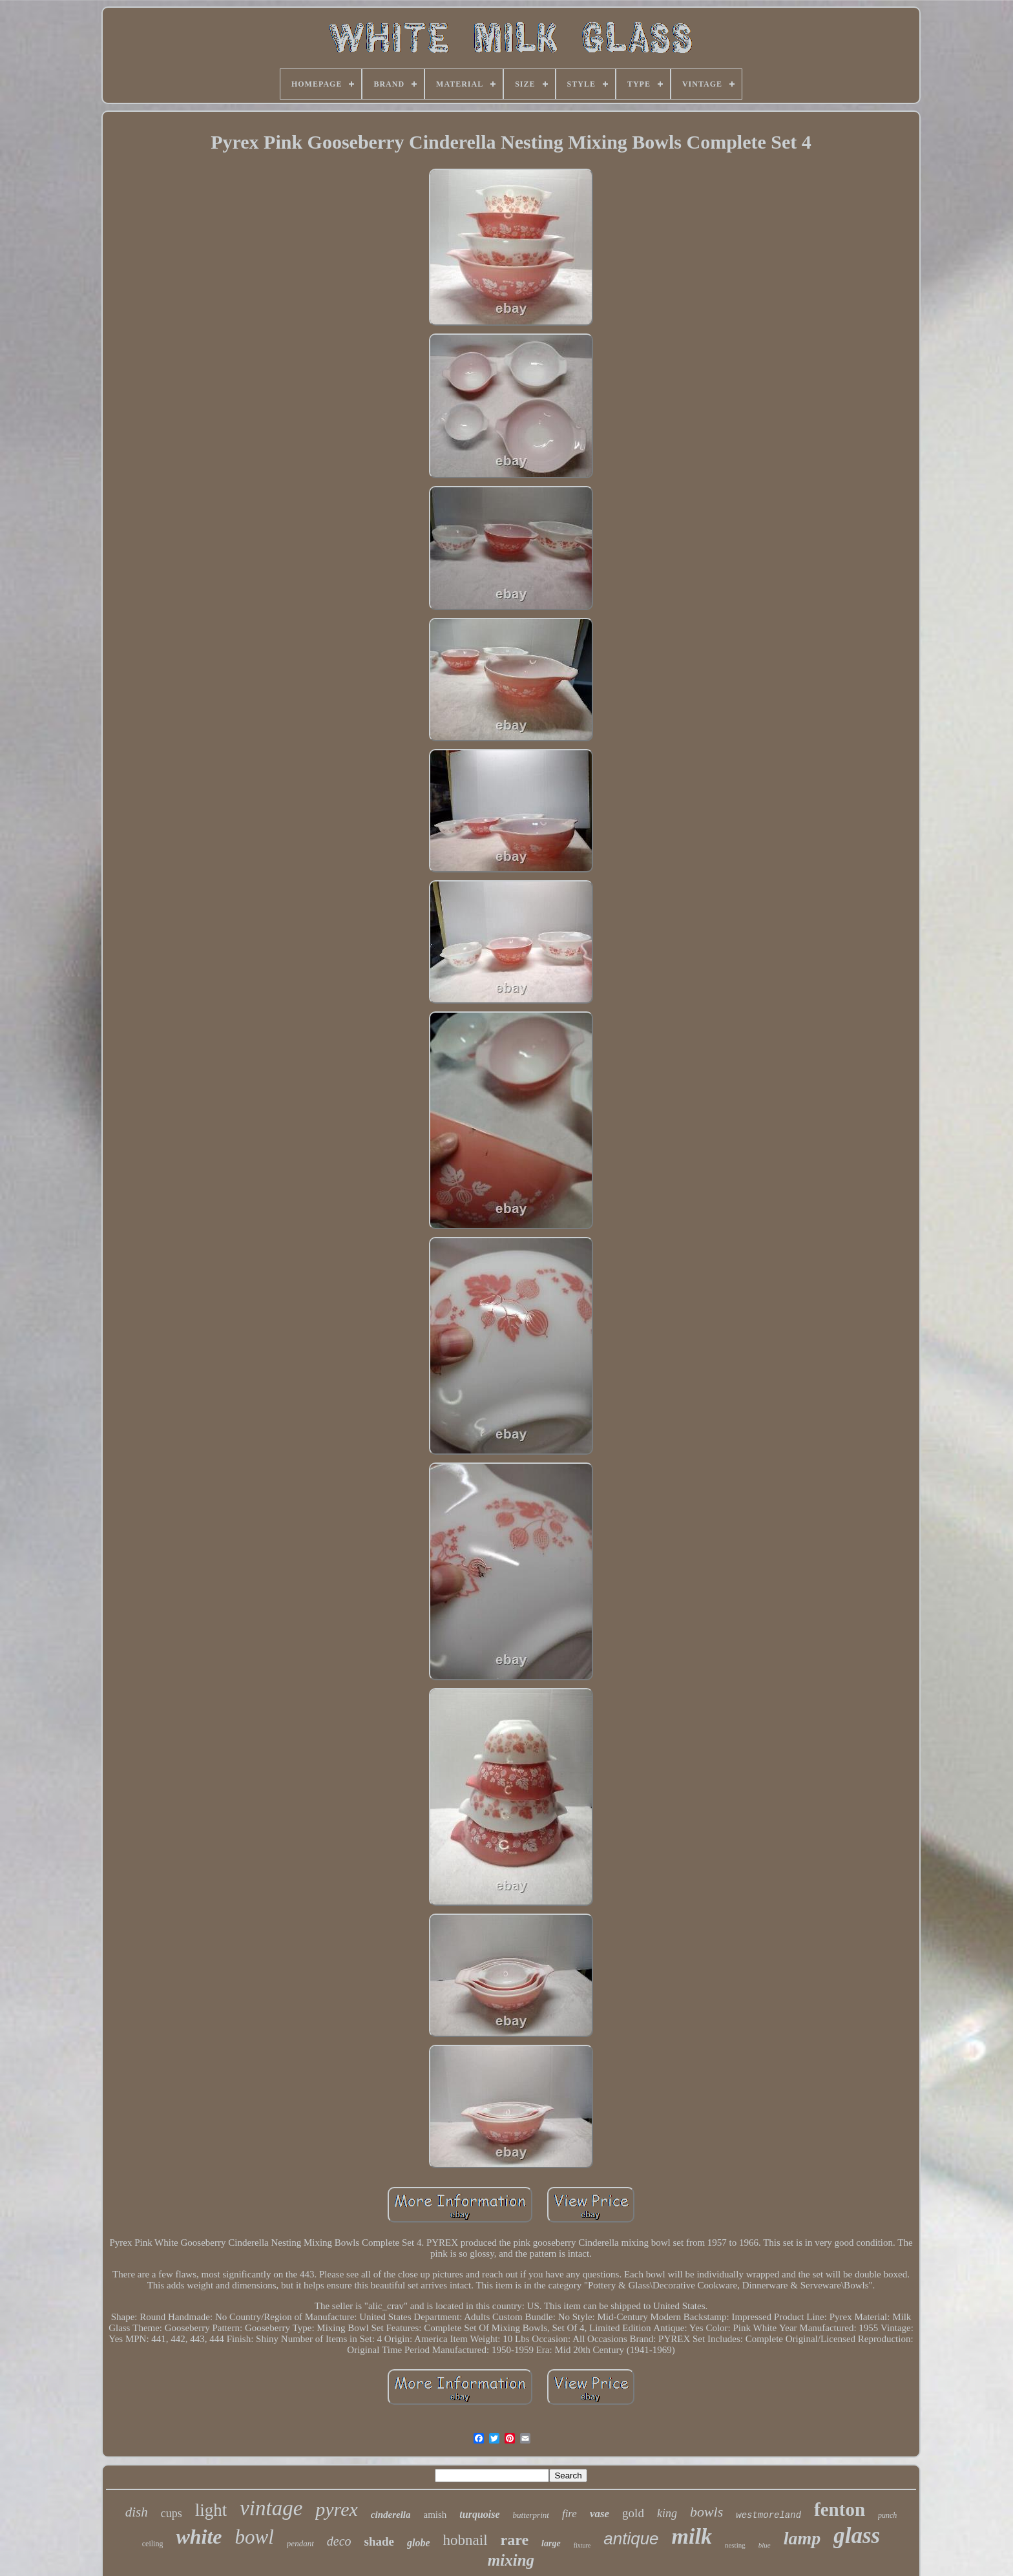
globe (418, 2542)
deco (339, 2541)
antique (630, 2538)
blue (764, 2545)
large (551, 2543)
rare (515, 2539)
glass (856, 2535)
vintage (271, 2508)
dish (136, 2512)
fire (569, 2513)
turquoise (479, 2514)
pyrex (336, 2509)
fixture (582, 2545)
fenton (839, 2509)
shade (379, 2541)
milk (692, 2536)
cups (171, 2513)
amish (434, 2514)
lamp (802, 2538)
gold (633, 2513)
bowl (254, 2537)
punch (887, 2515)
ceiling (152, 2543)
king (667, 2513)
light (211, 2510)
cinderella (391, 2514)
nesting (735, 2545)
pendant (300, 2543)
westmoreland (768, 2515)
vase (599, 2513)
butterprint (531, 2515)
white (199, 2536)
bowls (706, 2512)
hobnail (465, 2540)
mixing (511, 2560)
